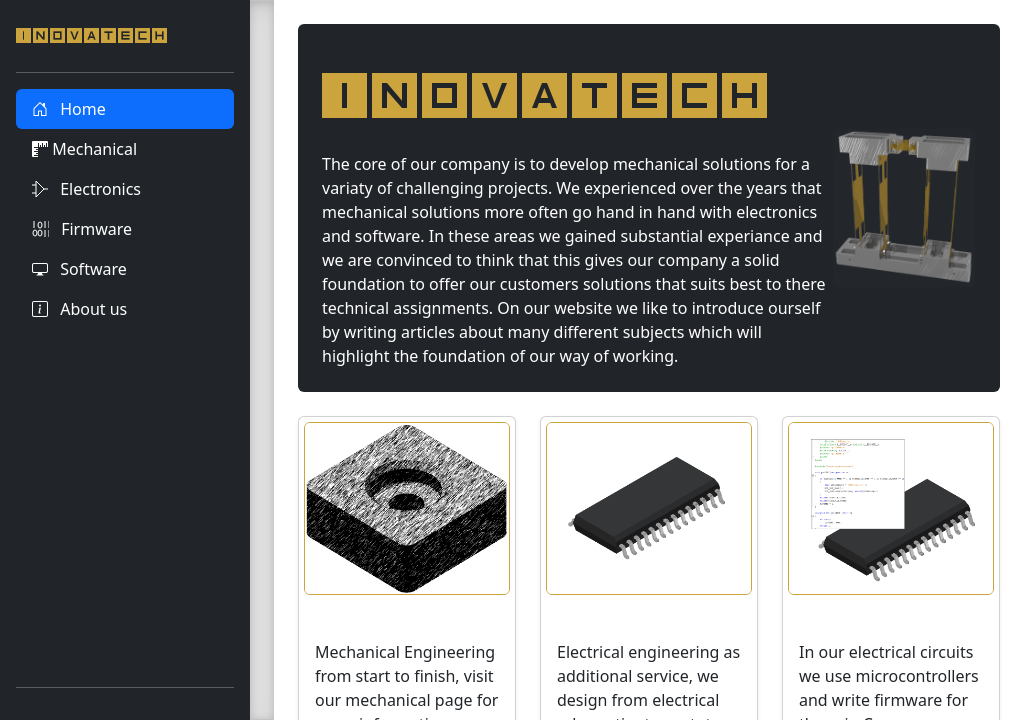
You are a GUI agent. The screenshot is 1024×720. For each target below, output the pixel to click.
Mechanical (84, 149)
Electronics (86, 189)
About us (79, 309)
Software (79, 269)
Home (69, 109)
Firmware (82, 229)
